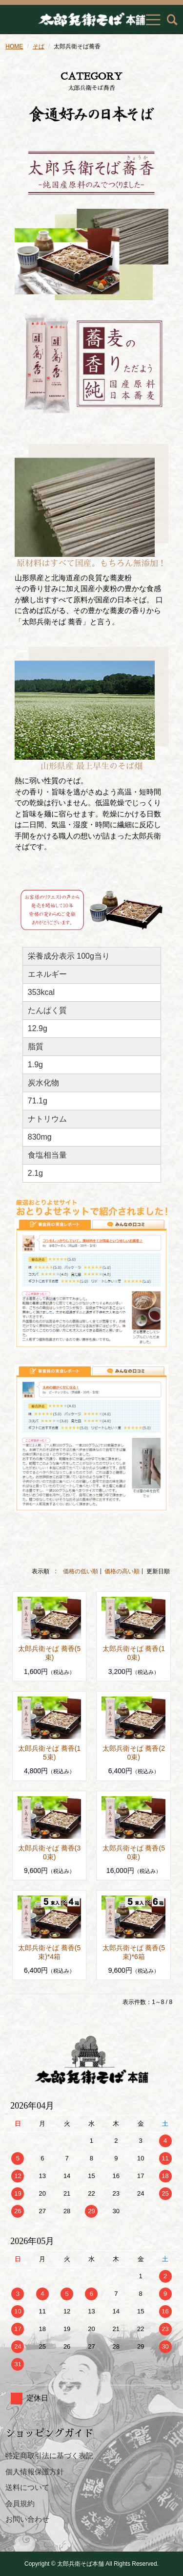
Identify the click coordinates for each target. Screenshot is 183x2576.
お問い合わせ (27, 2519)
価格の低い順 (80, 1571)
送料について (27, 2487)
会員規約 (20, 2503)
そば (38, 46)
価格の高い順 (122, 1571)
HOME (14, 46)
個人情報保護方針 (34, 2471)
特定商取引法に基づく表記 (49, 2455)
